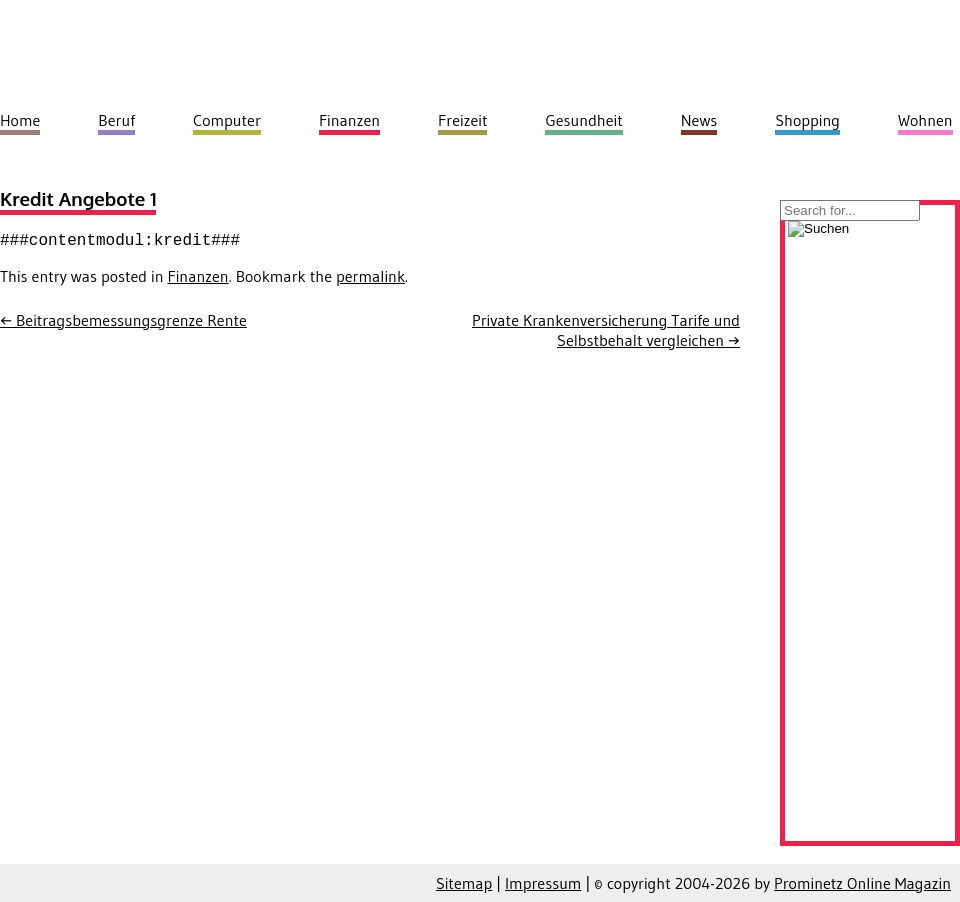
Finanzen (198, 276)
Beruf (116, 120)
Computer (227, 120)
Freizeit (462, 120)
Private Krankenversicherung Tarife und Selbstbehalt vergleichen (606, 330)
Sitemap (464, 883)
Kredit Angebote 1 (78, 198)
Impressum (543, 883)
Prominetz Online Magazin (862, 883)
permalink (370, 276)
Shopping (807, 120)
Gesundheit (583, 120)
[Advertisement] (870, 537)
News (699, 120)
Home (20, 120)
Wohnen (925, 120)
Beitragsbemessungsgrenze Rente (123, 320)
